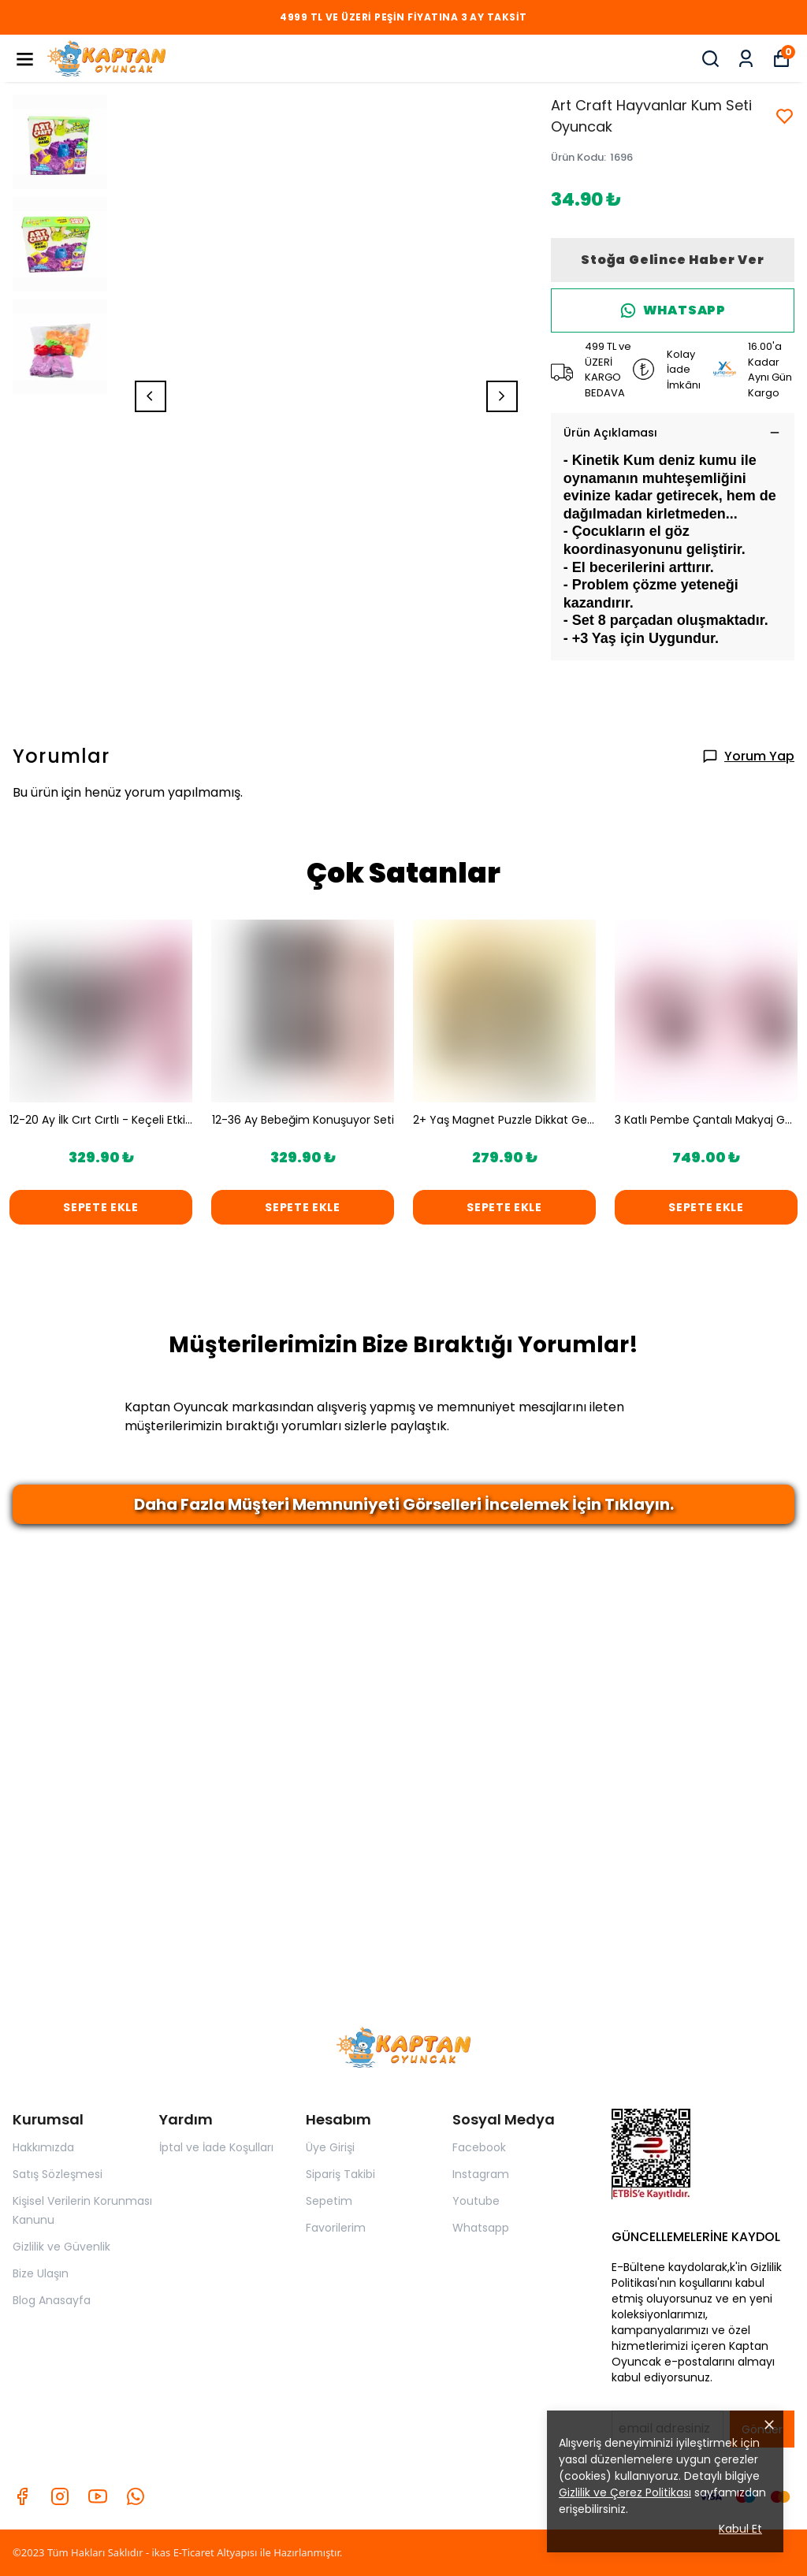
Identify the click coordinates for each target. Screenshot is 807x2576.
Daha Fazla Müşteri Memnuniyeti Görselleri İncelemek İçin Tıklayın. (404, 1504)
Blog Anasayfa (52, 2300)
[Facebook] (22, 2496)
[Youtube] (97, 2496)
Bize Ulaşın (41, 2273)
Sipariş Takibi (340, 2174)
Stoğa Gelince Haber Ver (672, 260)
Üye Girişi (330, 2147)
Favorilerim (336, 2228)
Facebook (479, 2147)
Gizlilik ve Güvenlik (61, 2246)
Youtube (476, 2201)
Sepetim (329, 2201)
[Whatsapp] (135, 2496)
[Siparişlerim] (746, 59)
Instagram (480, 2174)
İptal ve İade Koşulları (216, 2147)
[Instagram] (59, 2496)
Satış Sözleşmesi (57, 2174)
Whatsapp (480, 2228)
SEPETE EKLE (101, 1207)
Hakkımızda (43, 2147)
